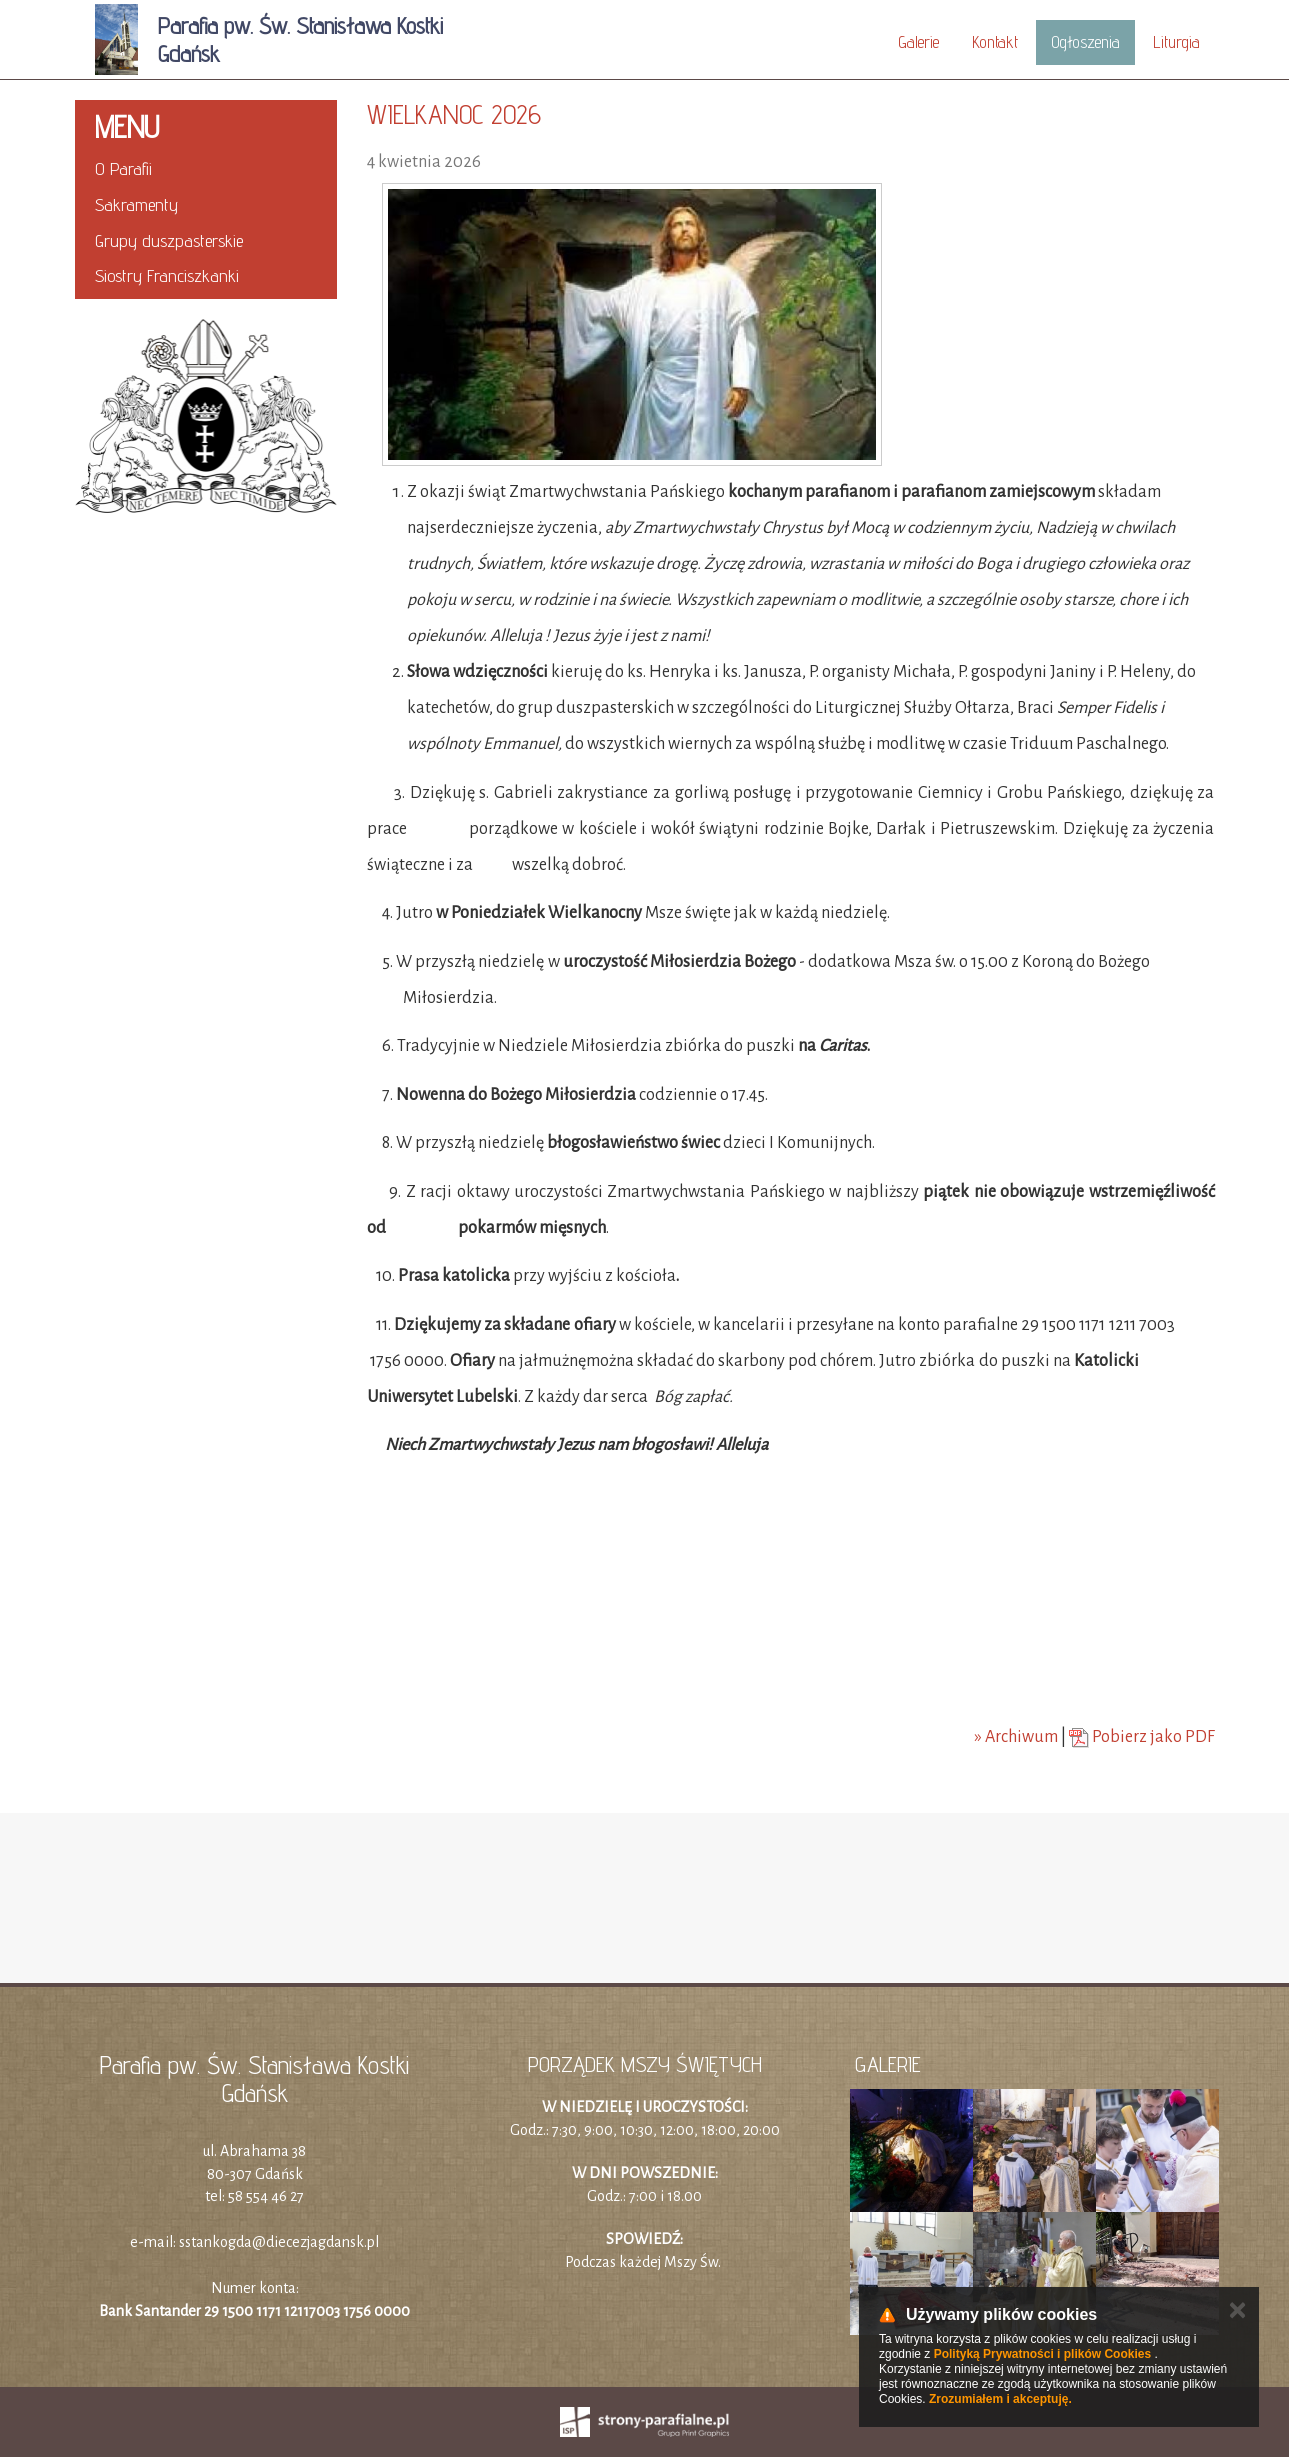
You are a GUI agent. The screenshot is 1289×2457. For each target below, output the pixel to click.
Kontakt (995, 42)
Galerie (918, 42)
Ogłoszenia (1085, 42)
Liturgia (1176, 42)
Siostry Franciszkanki (167, 275)
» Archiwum (1016, 1737)
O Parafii (123, 168)
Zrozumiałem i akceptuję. (1000, 2399)
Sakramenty (136, 204)
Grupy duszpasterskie (169, 240)
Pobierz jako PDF (1142, 1737)
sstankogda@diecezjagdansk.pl (279, 2242)
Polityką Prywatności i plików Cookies (1042, 2354)
